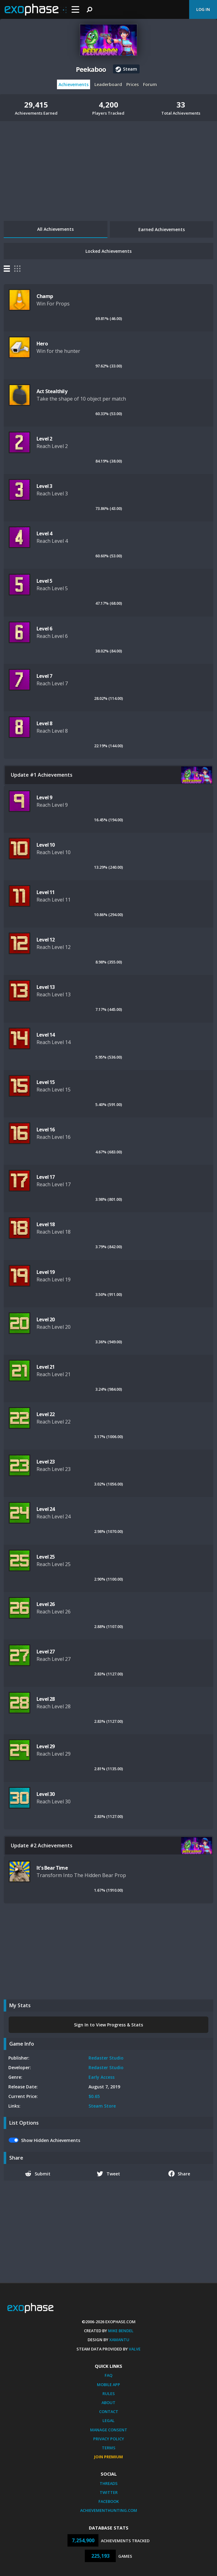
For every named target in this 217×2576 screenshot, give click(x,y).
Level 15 (46, 1082)
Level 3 (44, 486)
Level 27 (46, 1651)
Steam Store (102, 2106)
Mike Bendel (120, 2330)
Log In (203, 9)
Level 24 (46, 1509)
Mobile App (108, 2384)
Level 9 (44, 797)
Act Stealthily (52, 391)
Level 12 (46, 939)
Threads (109, 2483)
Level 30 (46, 1794)
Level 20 (46, 1319)
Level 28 (46, 1699)
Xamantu (119, 2339)
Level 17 (46, 1177)
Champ (45, 296)
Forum (150, 84)
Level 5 (44, 580)
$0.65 (94, 2096)
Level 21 (46, 1366)
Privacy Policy (108, 2439)
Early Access (102, 2077)
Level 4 (44, 533)
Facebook (108, 2501)
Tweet (108, 2173)
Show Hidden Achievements (50, 2140)
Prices (132, 84)
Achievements (74, 84)
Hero (42, 343)
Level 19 (46, 1272)
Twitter (109, 2492)
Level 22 (46, 1414)
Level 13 (46, 987)
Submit (37, 2173)
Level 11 (46, 892)
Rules (108, 2393)
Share (179, 2173)
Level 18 (46, 1224)
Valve (135, 2349)
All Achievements (55, 229)
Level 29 (46, 1746)
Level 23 (46, 1461)
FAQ (108, 2375)
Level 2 (44, 438)
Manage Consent (108, 2430)
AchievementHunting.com (108, 2510)
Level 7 (44, 676)
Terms (108, 2448)
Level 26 (46, 1604)
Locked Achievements (108, 251)
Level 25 (46, 1556)
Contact (108, 2411)
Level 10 (46, 844)
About (108, 2402)
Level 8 (44, 723)
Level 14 (46, 1034)
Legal (108, 2420)
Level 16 (46, 1129)
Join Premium (108, 2457)
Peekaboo (91, 69)
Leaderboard (108, 84)
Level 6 (44, 628)
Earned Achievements (161, 229)
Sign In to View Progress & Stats (108, 2025)
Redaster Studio (106, 2058)
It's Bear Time (52, 1867)
